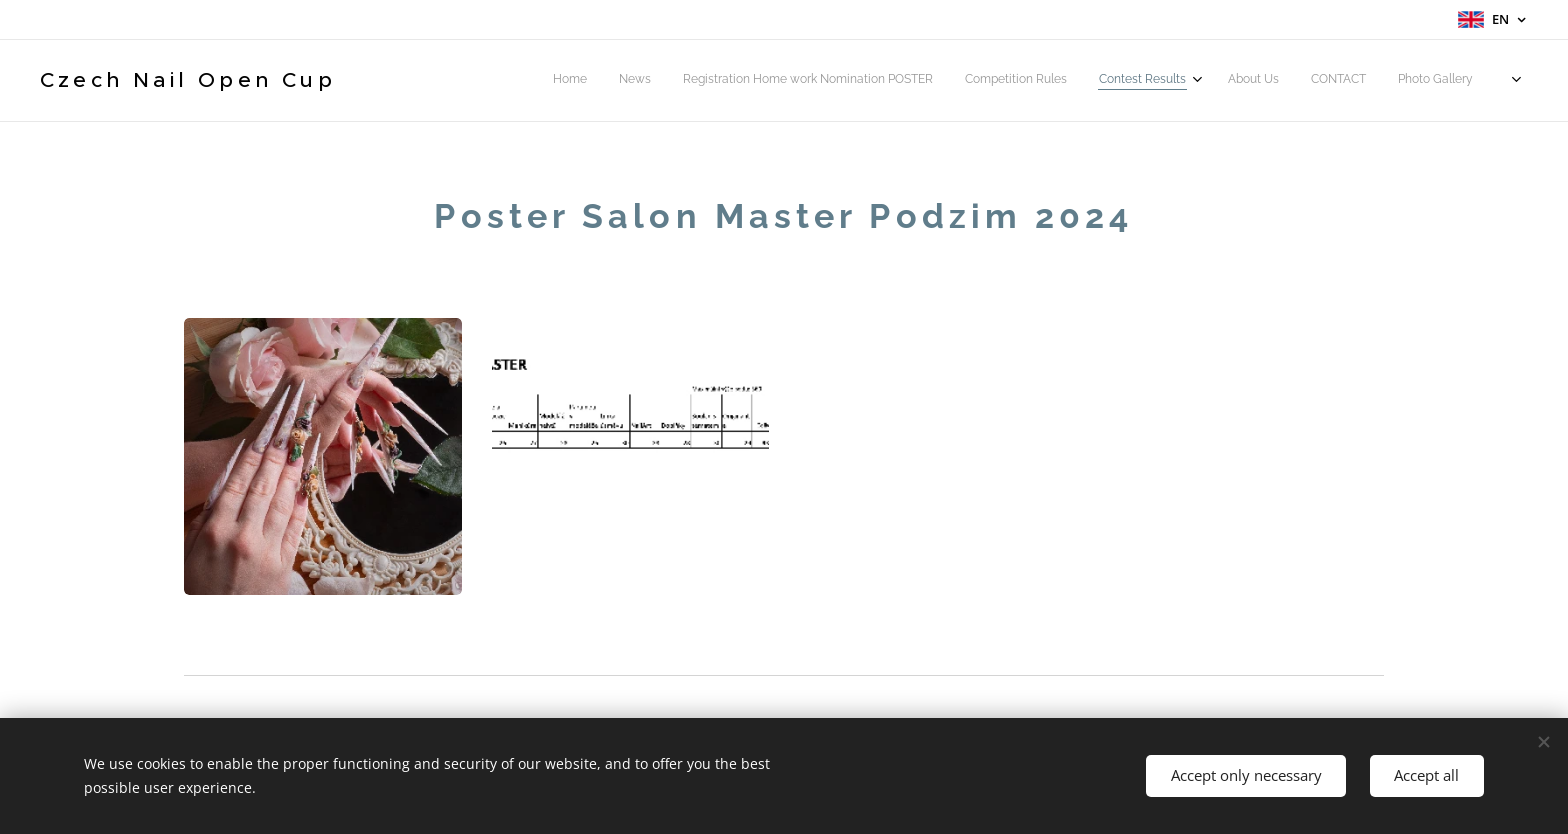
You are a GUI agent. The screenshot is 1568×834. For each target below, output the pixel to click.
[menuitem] (1267, 81)
